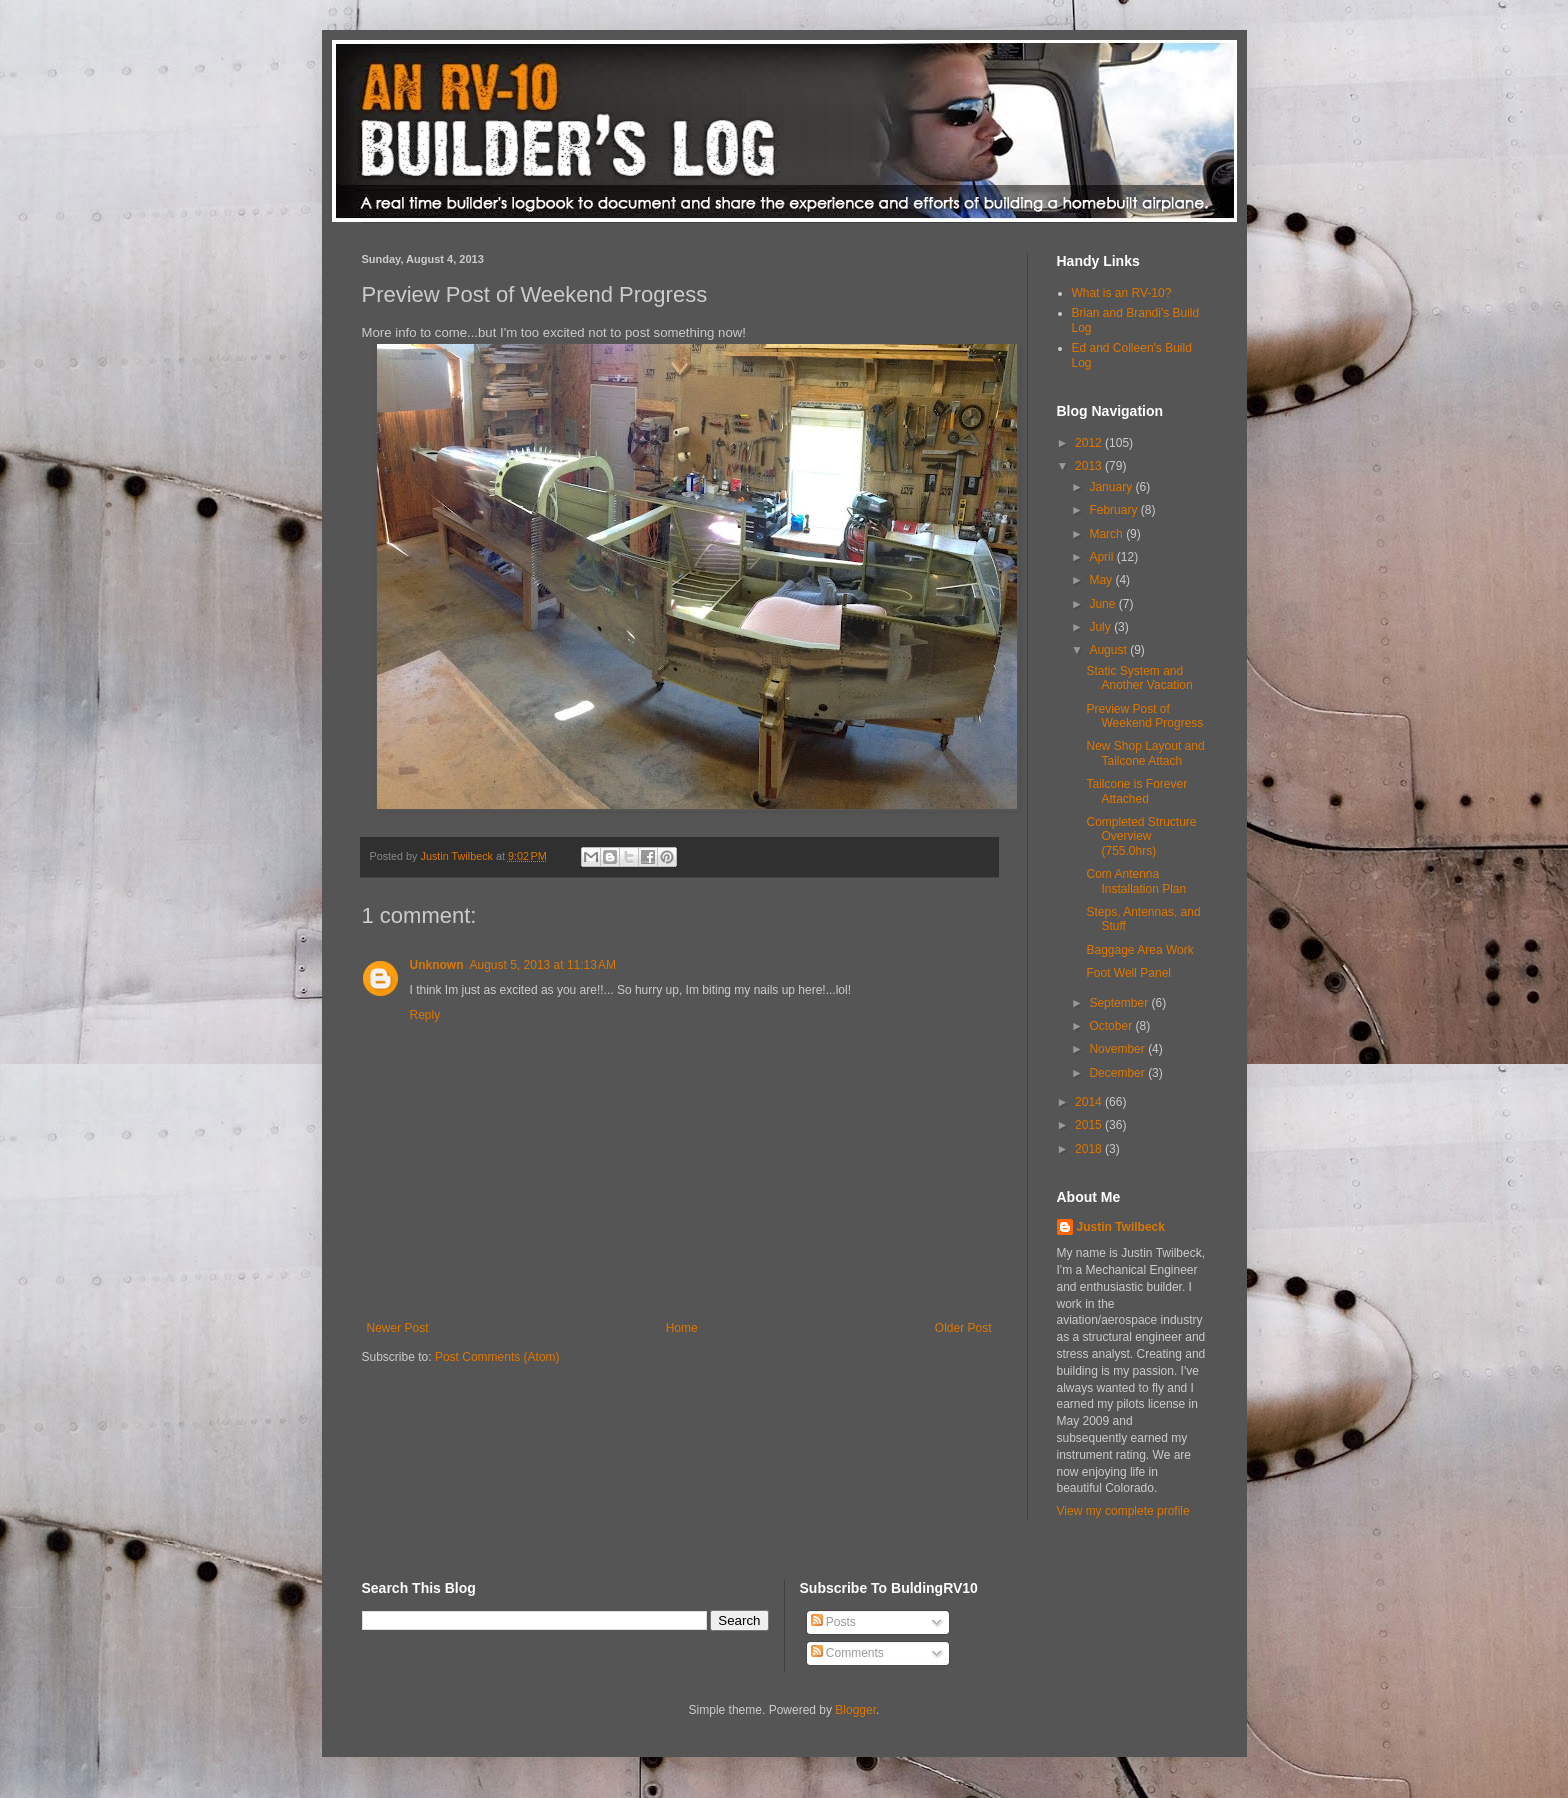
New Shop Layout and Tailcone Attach (1145, 753)
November (1118, 1049)
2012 (1090, 443)
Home (682, 1328)
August (1109, 650)
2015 (1090, 1125)
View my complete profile (1123, 1511)
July (1101, 627)
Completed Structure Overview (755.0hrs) (1141, 836)
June (1103, 604)
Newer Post (398, 1328)
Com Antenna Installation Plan (1136, 881)
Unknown (437, 965)
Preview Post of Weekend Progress (1144, 716)
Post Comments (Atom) (497, 1357)
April (1102, 557)
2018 (1090, 1149)
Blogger (855, 1710)
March (1107, 534)
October (1112, 1026)
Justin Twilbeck (1121, 1227)
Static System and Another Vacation (1139, 678)
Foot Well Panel (1128, 973)
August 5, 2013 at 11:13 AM (543, 965)
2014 (1090, 1102)
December (1118, 1073)
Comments (847, 1653)
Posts (833, 1622)
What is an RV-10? (1122, 293)
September (1120, 1003)
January (1112, 487)
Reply (425, 1015)
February (1114, 510)
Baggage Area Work (1139, 950)
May (1102, 580)
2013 (1090, 466)
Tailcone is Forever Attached (1136, 791)
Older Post (963, 1328)
